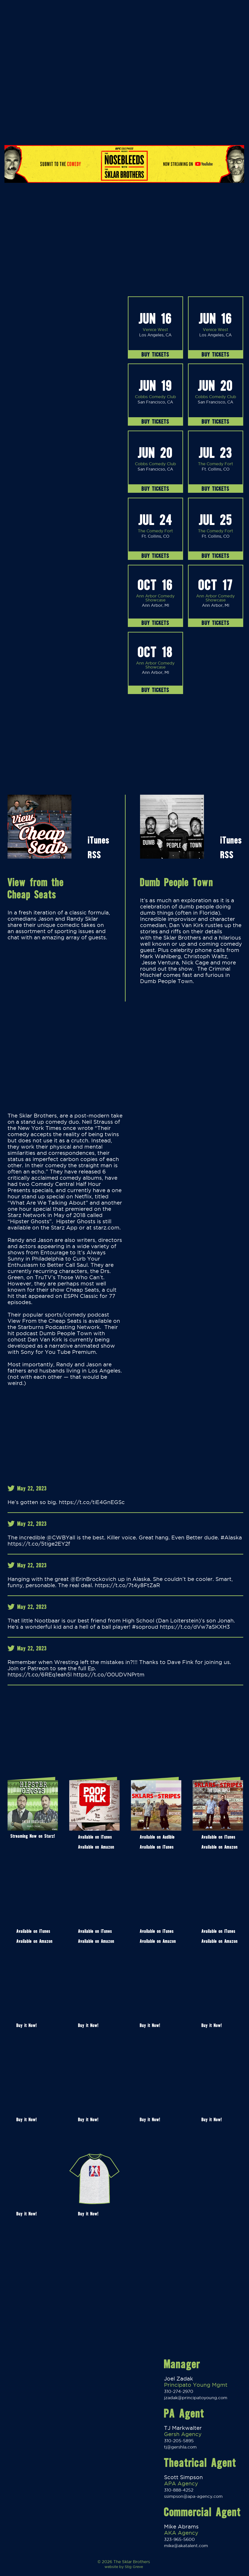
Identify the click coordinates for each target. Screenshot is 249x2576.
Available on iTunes (95, 1837)
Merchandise (189, 121)
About (113, 121)
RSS (94, 854)
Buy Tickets (155, 354)
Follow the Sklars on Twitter (112, 131)
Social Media (146, 121)
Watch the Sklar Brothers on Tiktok (149, 131)
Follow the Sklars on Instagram (124, 131)
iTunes (98, 840)
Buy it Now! (26, 2025)
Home (16, 121)
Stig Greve (134, 2567)
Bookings (227, 121)
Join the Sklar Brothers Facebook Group (99, 131)
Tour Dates (46, 121)
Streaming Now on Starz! (32, 1836)
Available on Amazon (96, 1847)
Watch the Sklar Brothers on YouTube (136, 131)
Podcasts (83, 121)
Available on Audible (157, 1837)
